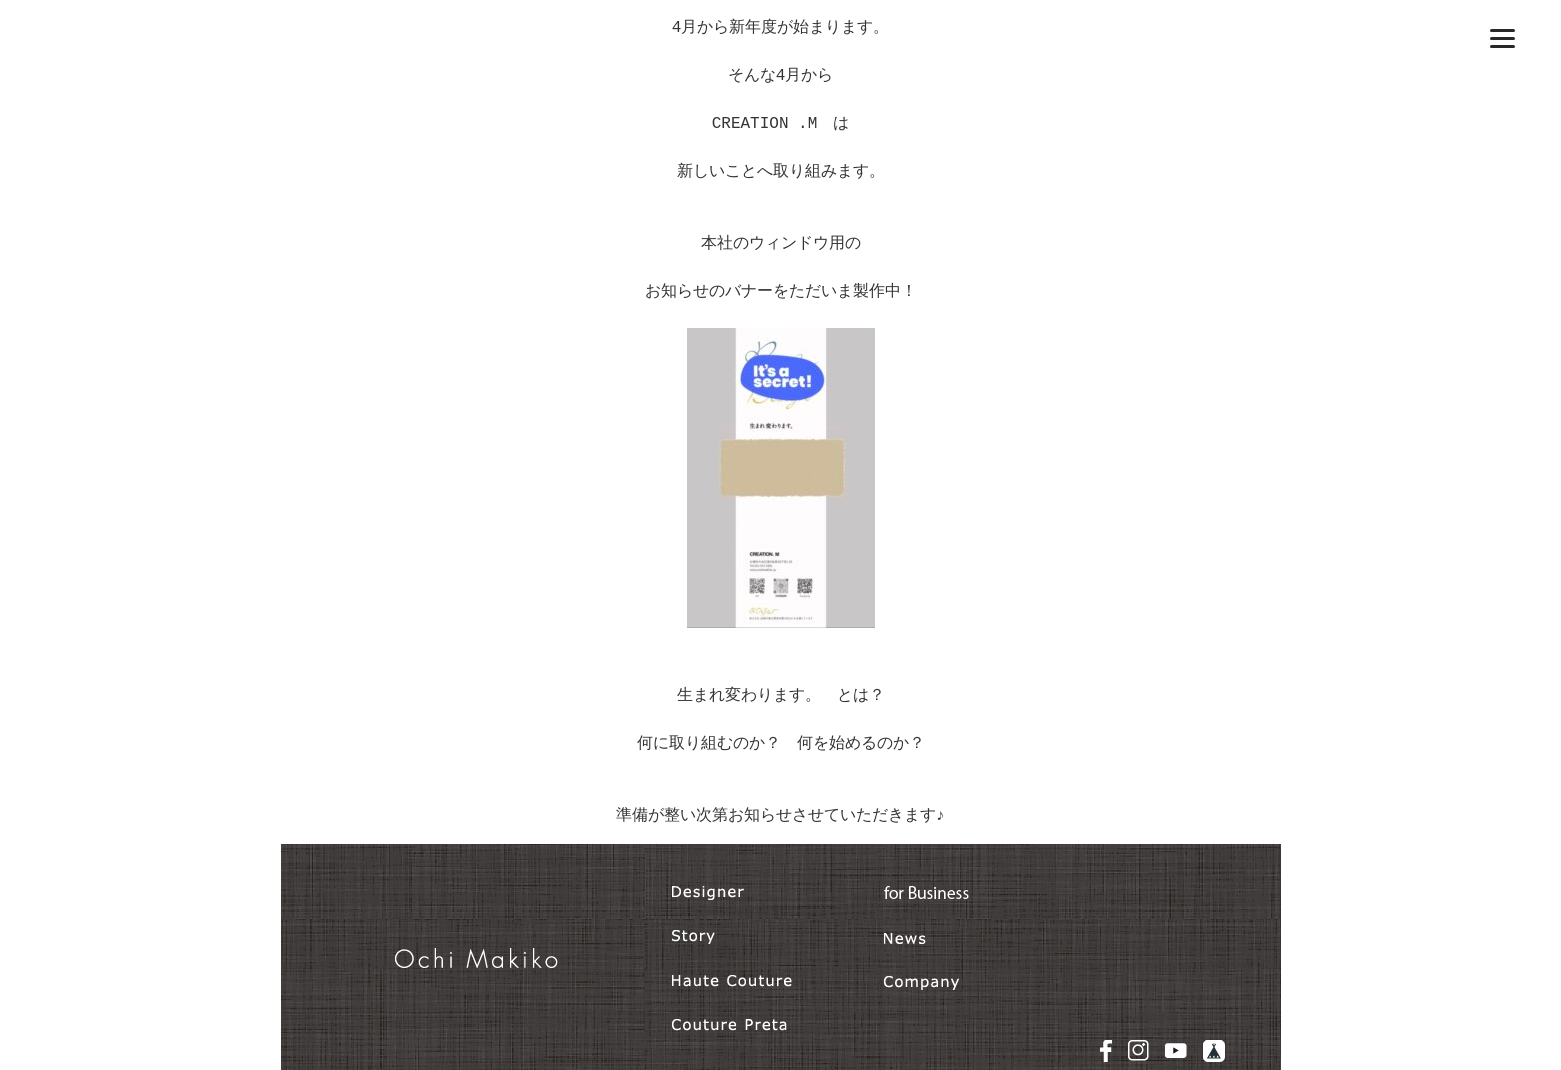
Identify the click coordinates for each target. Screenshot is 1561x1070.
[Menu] (1502, 37)
